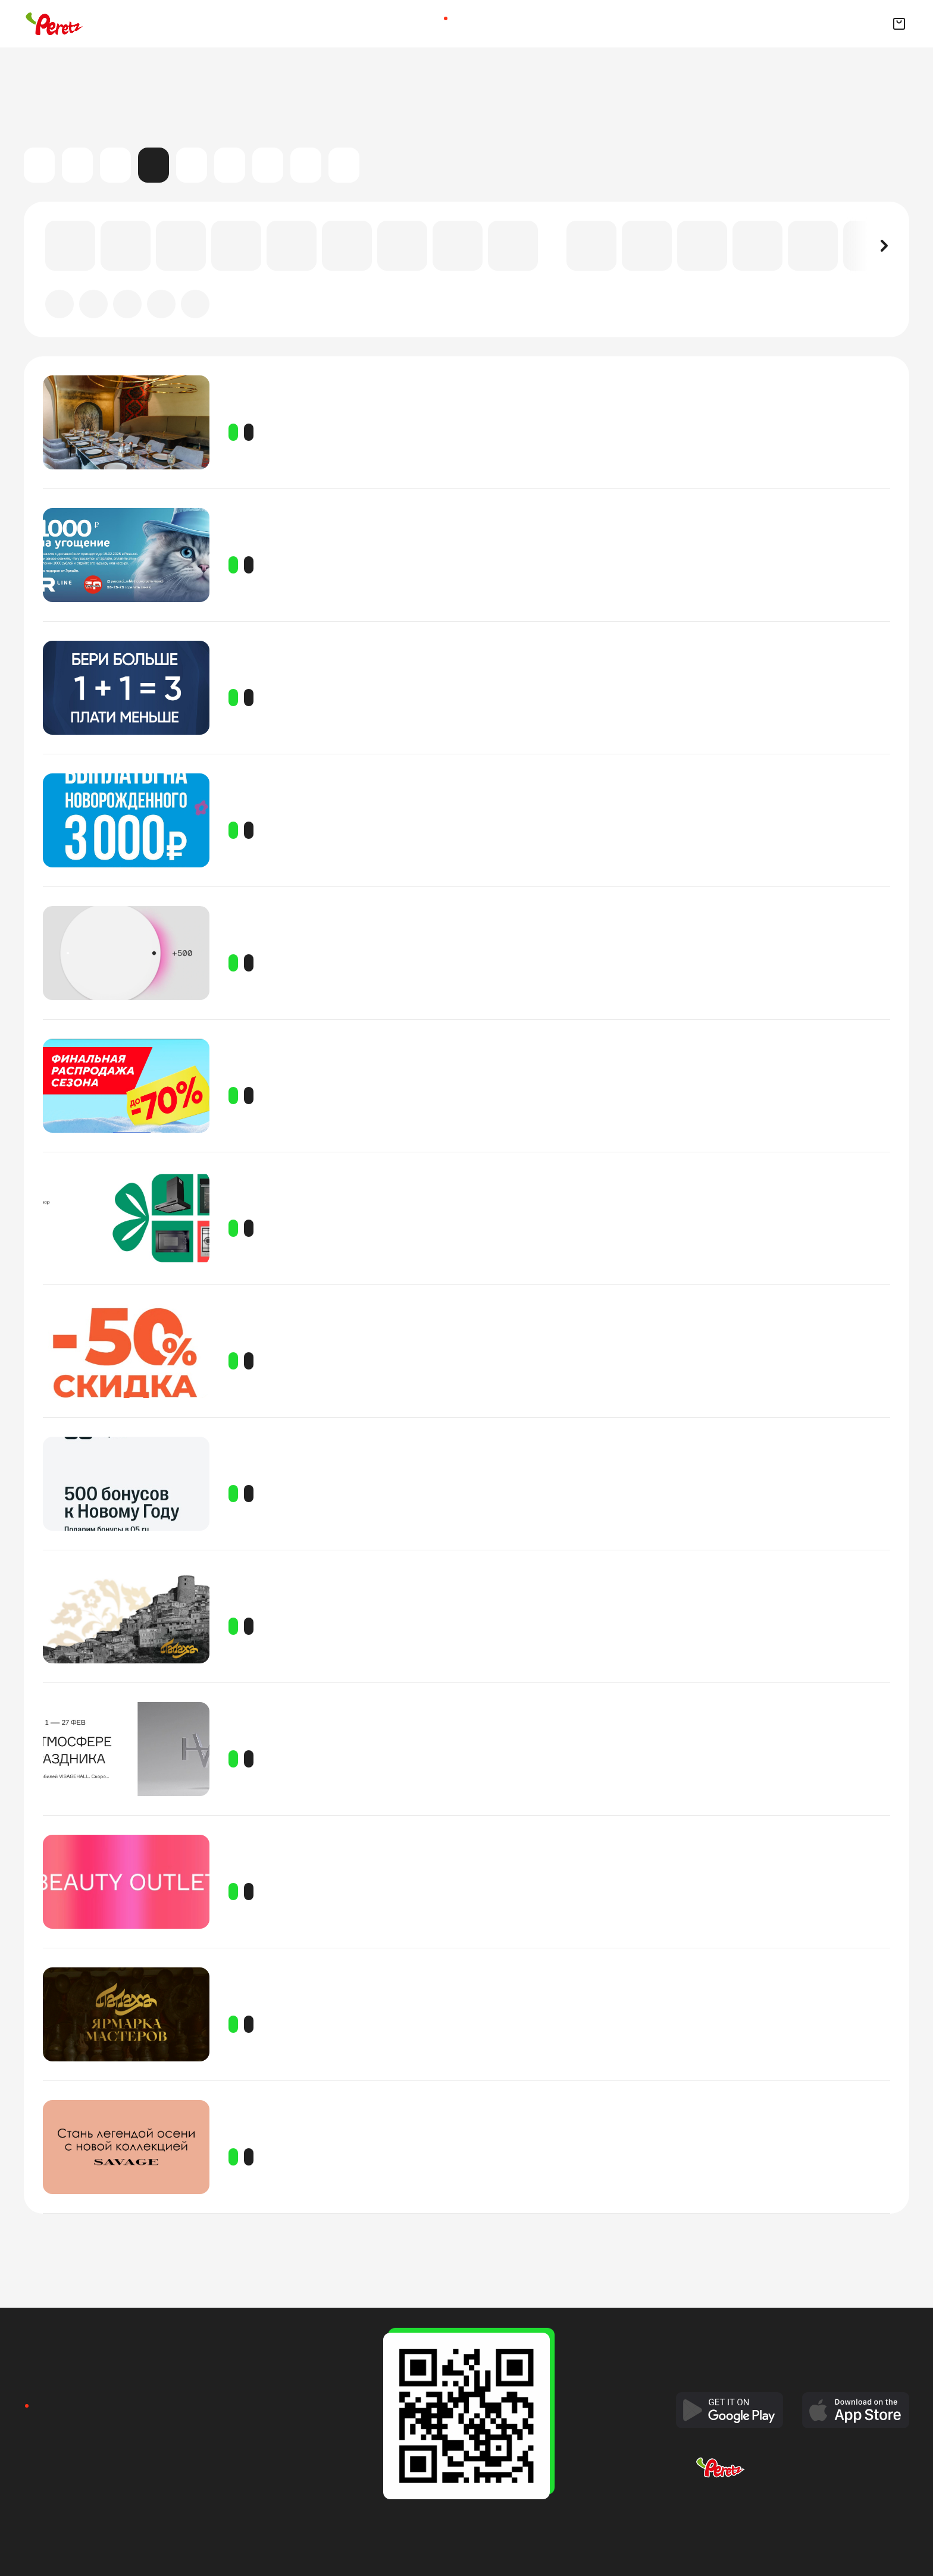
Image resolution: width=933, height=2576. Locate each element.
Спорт (343, 165)
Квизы (490, 23)
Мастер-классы (191, 165)
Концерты (115, 165)
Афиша (443, 23)
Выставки (305, 165)
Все (39, 165)
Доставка (466, 23)
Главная (419, 23)
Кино (77, 165)
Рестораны (514, 23)
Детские (267, 165)
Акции (153, 165)
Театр (229, 165)
